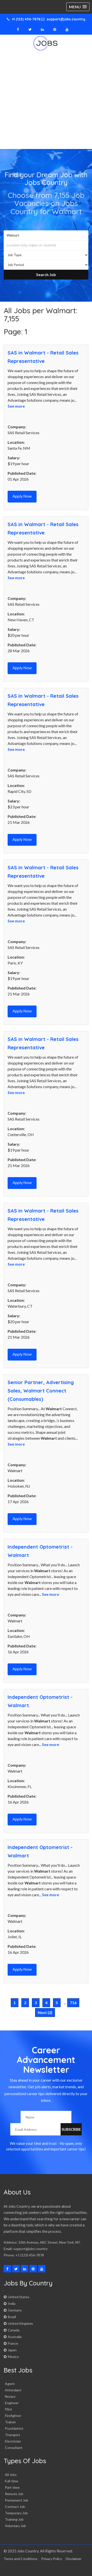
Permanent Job (16, 2500)
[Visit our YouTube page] (68, 29)
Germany (15, 2310)
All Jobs (11, 2474)
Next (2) (45, 2012)
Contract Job (15, 2506)
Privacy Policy (51, 2559)
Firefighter (13, 2415)
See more (16, 406)
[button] (78, 6)
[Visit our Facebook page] (18, 29)
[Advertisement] (46, 100)
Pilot (8, 2409)
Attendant (13, 2390)
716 (73, 2002)
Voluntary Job (15, 2526)
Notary (10, 2396)
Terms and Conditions (21, 2559)
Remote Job (14, 2494)
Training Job (14, 2519)
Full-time (11, 2481)
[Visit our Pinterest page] (55, 29)
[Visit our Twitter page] (31, 29)
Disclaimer (73, 2559)
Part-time (12, 2487)
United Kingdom (20, 2323)
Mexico (13, 2356)
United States (18, 2297)
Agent (10, 2384)
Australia (15, 2337)
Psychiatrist (14, 2428)
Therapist (12, 2435)
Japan (12, 2350)
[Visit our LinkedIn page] (43, 29)
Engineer (12, 2403)
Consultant (13, 2447)
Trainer (10, 2422)
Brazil (12, 2317)
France (13, 2343)
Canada (13, 2330)
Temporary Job (16, 2513)
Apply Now (22, 496)
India (11, 2303)
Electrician (13, 2441)
